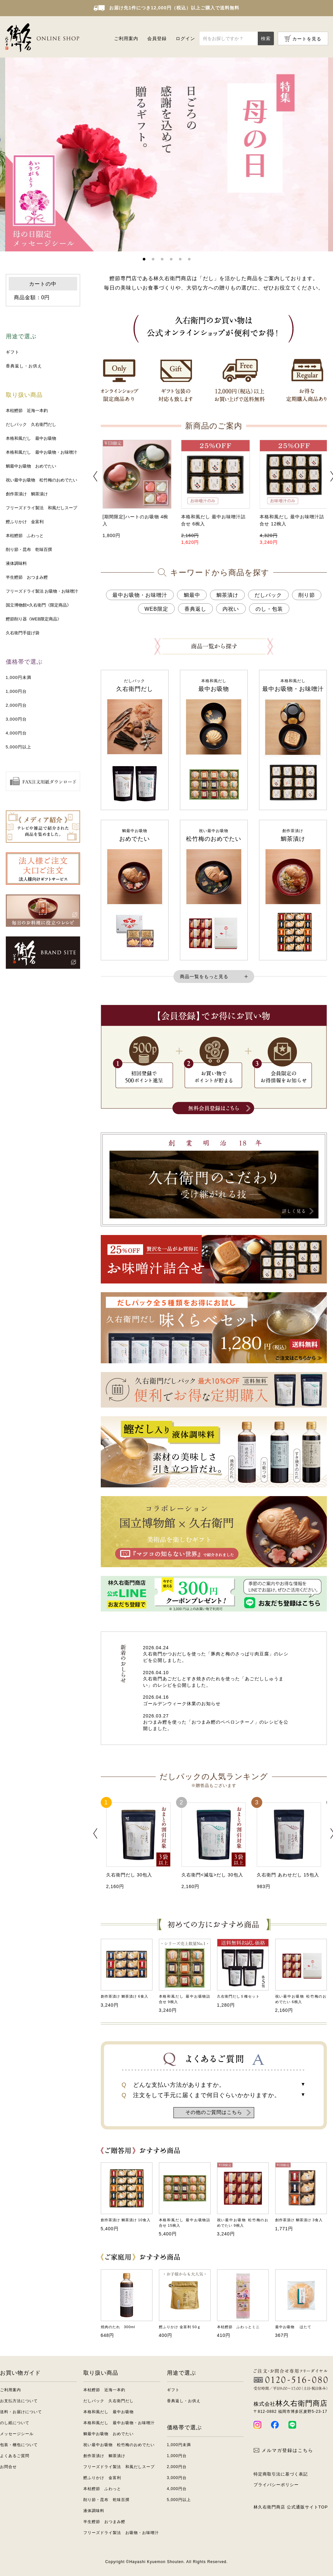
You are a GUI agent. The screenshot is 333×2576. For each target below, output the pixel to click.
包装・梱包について (19, 2445)
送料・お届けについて (21, 2412)
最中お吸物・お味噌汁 (139, 595)
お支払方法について (19, 2401)
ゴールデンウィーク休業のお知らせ (182, 1703)
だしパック (268, 595)
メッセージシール (17, 2434)
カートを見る (306, 38)
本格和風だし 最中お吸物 (31, 438)
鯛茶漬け (227, 595)
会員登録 (157, 38)
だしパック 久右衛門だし (31, 424)
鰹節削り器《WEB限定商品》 (34, 619)
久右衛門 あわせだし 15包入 (288, 1874)
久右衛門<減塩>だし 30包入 (212, 1874)
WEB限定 (156, 609)
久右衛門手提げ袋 (22, 632)
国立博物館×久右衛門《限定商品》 (38, 605)
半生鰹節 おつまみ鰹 (27, 577)
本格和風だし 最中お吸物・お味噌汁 (41, 452)
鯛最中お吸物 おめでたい (31, 466)
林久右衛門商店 (291, 2403)
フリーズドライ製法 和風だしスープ (41, 507)
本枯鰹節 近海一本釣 (27, 410)
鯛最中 (192, 595)
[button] (144, 259)
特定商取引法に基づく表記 (281, 2474)
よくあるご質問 (14, 2456)
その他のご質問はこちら (213, 2112)
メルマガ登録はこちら (283, 2450)
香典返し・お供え (24, 366)
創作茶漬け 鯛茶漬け (27, 493)
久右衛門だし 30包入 (129, 1874)
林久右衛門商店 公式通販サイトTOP (291, 2507)
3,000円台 (16, 719)
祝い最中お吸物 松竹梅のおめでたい (41, 480)
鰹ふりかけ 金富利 (25, 521)
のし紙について (14, 2423)
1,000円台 (16, 691)
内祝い (231, 609)
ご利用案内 (126, 38)
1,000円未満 (19, 677)
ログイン (185, 38)
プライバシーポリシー (276, 2484)
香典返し (195, 609)
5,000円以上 (19, 746)
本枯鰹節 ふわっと (25, 535)
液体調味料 (16, 563)
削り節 (306, 595)
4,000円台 (16, 733)
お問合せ (8, 2467)
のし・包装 (269, 609)
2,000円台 (16, 705)
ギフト (12, 352)
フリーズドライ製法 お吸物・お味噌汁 (42, 591)
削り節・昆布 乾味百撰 (29, 549)
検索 (266, 38)
